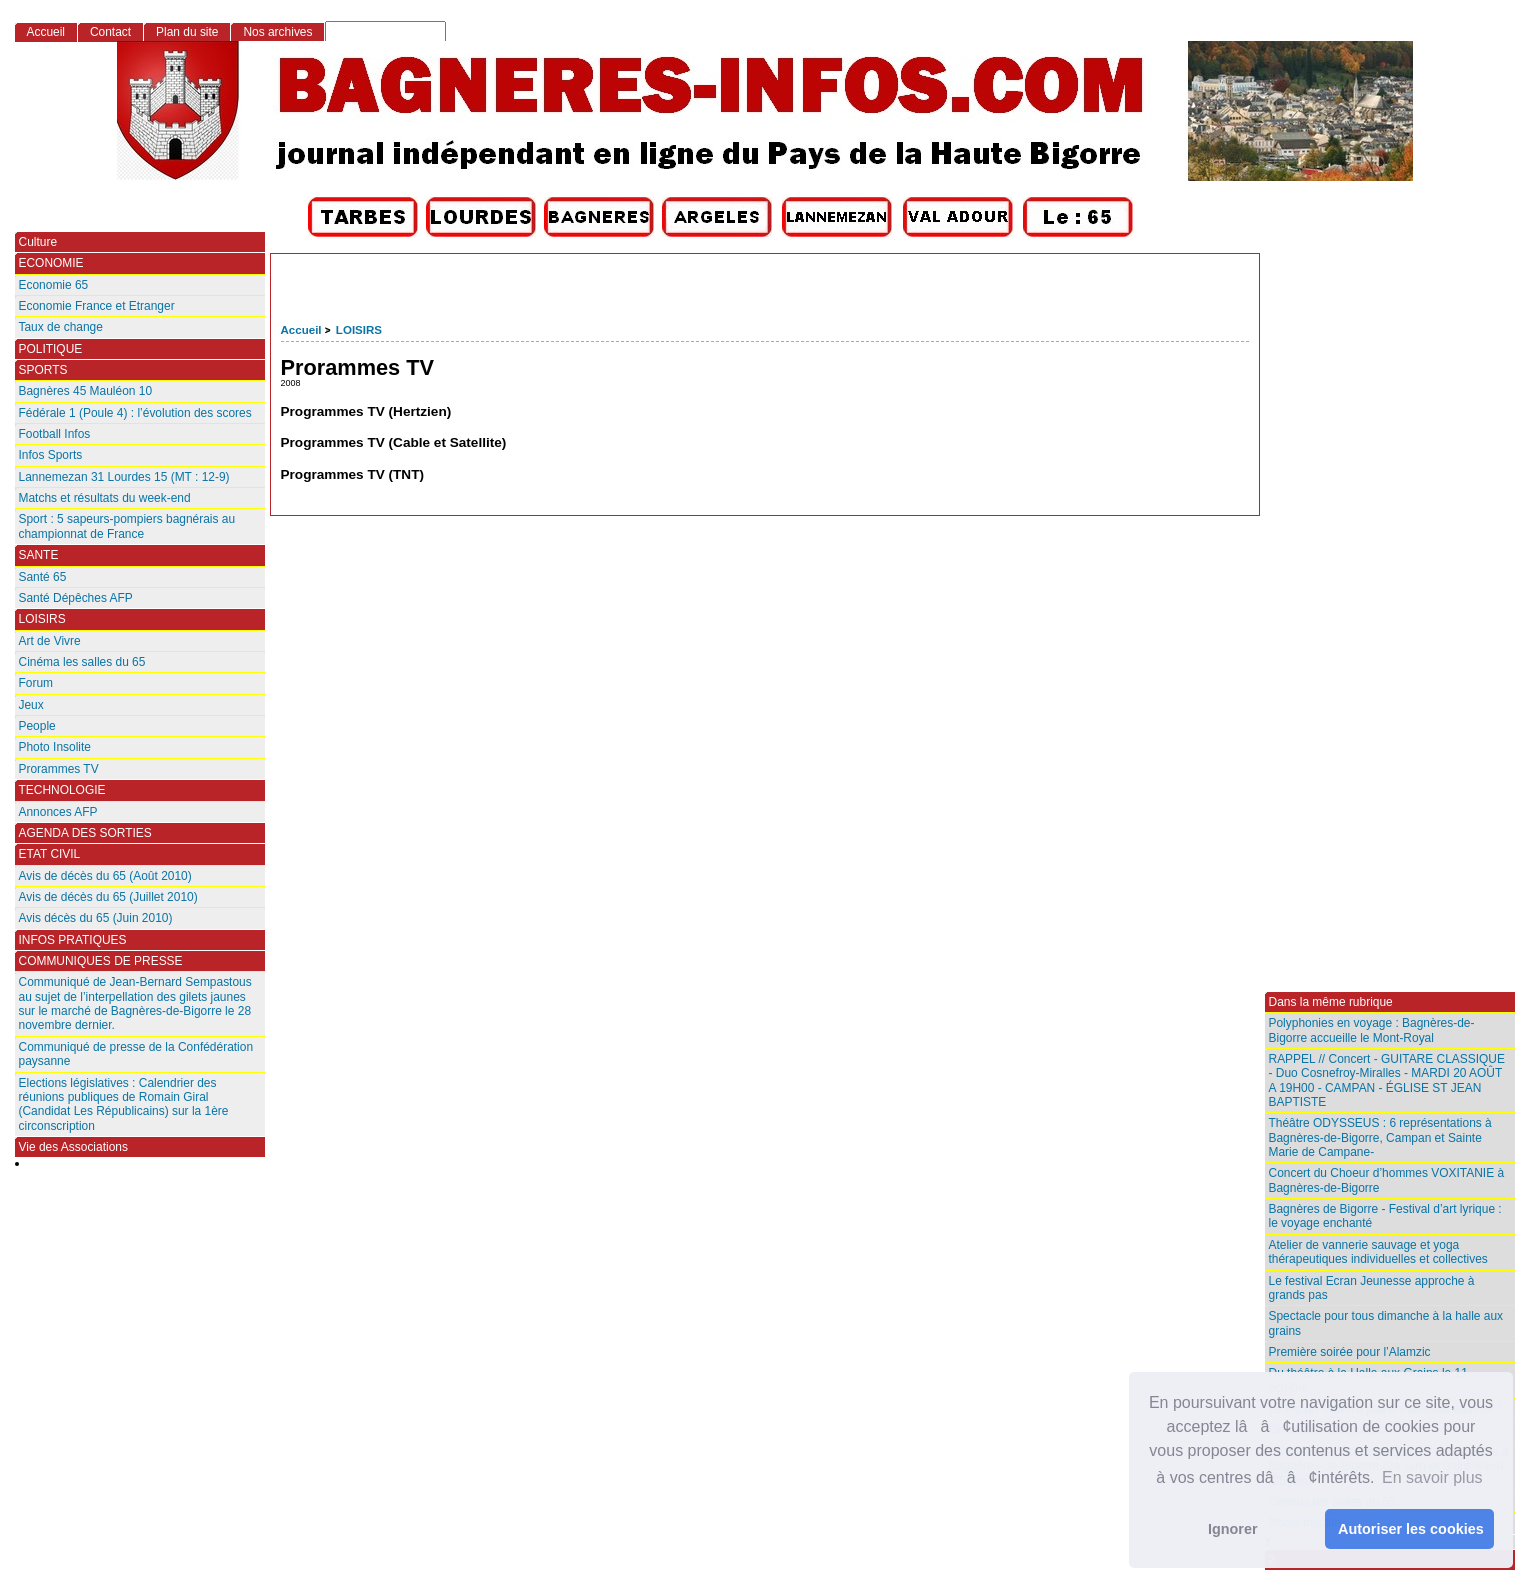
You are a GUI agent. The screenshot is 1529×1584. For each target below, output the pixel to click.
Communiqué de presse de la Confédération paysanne (136, 1054)
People (37, 726)
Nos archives (277, 32)
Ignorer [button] (1233, 1529)
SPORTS (43, 370)
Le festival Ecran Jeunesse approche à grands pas (1372, 1288)
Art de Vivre (50, 641)
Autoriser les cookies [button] (1411, 1529)
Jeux (31, 705)
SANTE (39, 555)
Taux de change (61, 327)
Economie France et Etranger (97, 306)
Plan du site (187, 32)
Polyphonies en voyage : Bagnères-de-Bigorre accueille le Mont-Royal (1372, 1030)
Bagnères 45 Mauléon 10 (86, 391)
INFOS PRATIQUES (73, 940)
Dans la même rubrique (1331, 1002)
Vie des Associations (73, 1147)
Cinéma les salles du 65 (82, 662)
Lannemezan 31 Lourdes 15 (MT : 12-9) (124, 477)
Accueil (301, 330)
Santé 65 (43, 577)
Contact (110, 32)
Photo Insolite (55, 747)
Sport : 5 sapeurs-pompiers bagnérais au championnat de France (127, 526)
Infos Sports (51, 455)
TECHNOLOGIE (62, 790)
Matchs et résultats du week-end (105, 498)
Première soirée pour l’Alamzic (1350, 1352)
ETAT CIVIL (50, 854)
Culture (38, 242)
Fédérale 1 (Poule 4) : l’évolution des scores (135, 413)
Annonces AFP (58, 812)
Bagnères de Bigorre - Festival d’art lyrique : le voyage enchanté (1385, 1216)
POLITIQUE (51, 349)
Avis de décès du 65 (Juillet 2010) (108, 897)
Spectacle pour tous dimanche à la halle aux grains (1386, 1323)
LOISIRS (359, 330)
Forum (36, 683)
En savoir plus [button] (1432, 1477)
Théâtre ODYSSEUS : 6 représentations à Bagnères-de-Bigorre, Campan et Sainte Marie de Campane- (1380, 1137)
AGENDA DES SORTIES (85, 833)
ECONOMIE (51, 263)
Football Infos (55, 434)
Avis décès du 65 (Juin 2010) (96, 918)
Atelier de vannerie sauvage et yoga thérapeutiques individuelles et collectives (1378, 1252)
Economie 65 (54, 285)
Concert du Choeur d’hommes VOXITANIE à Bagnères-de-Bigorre (1387, 1180)
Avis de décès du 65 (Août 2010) (105, 876)
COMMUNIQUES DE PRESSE (101, 961)
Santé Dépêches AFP (76, 598)
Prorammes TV (59, 769)
